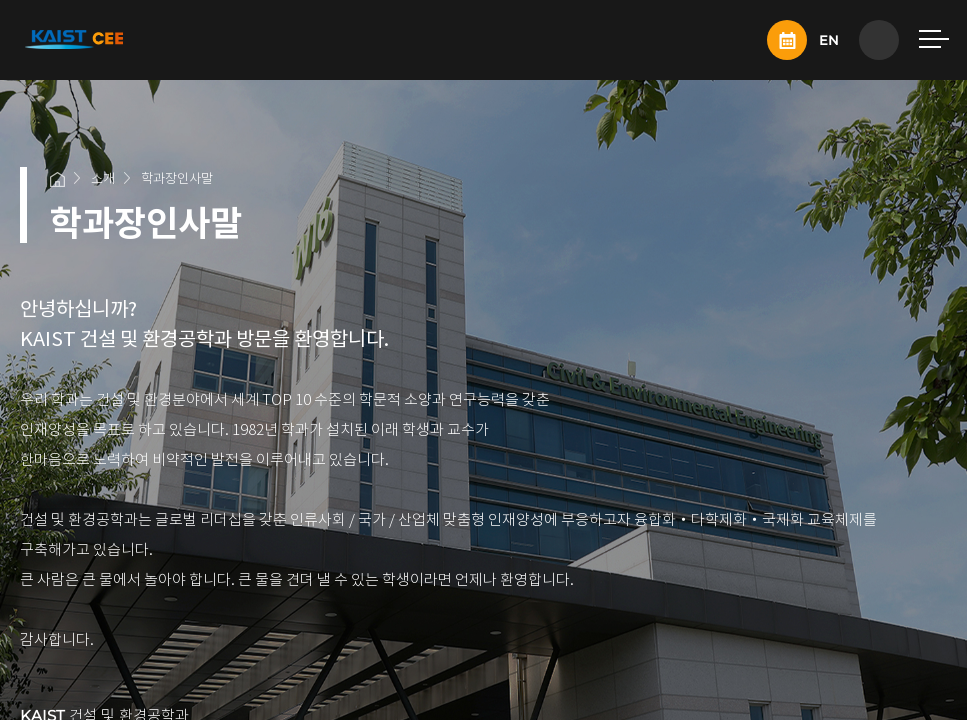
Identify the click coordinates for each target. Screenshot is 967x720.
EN (829, 40)
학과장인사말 (177, 178)
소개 (103, 178)
